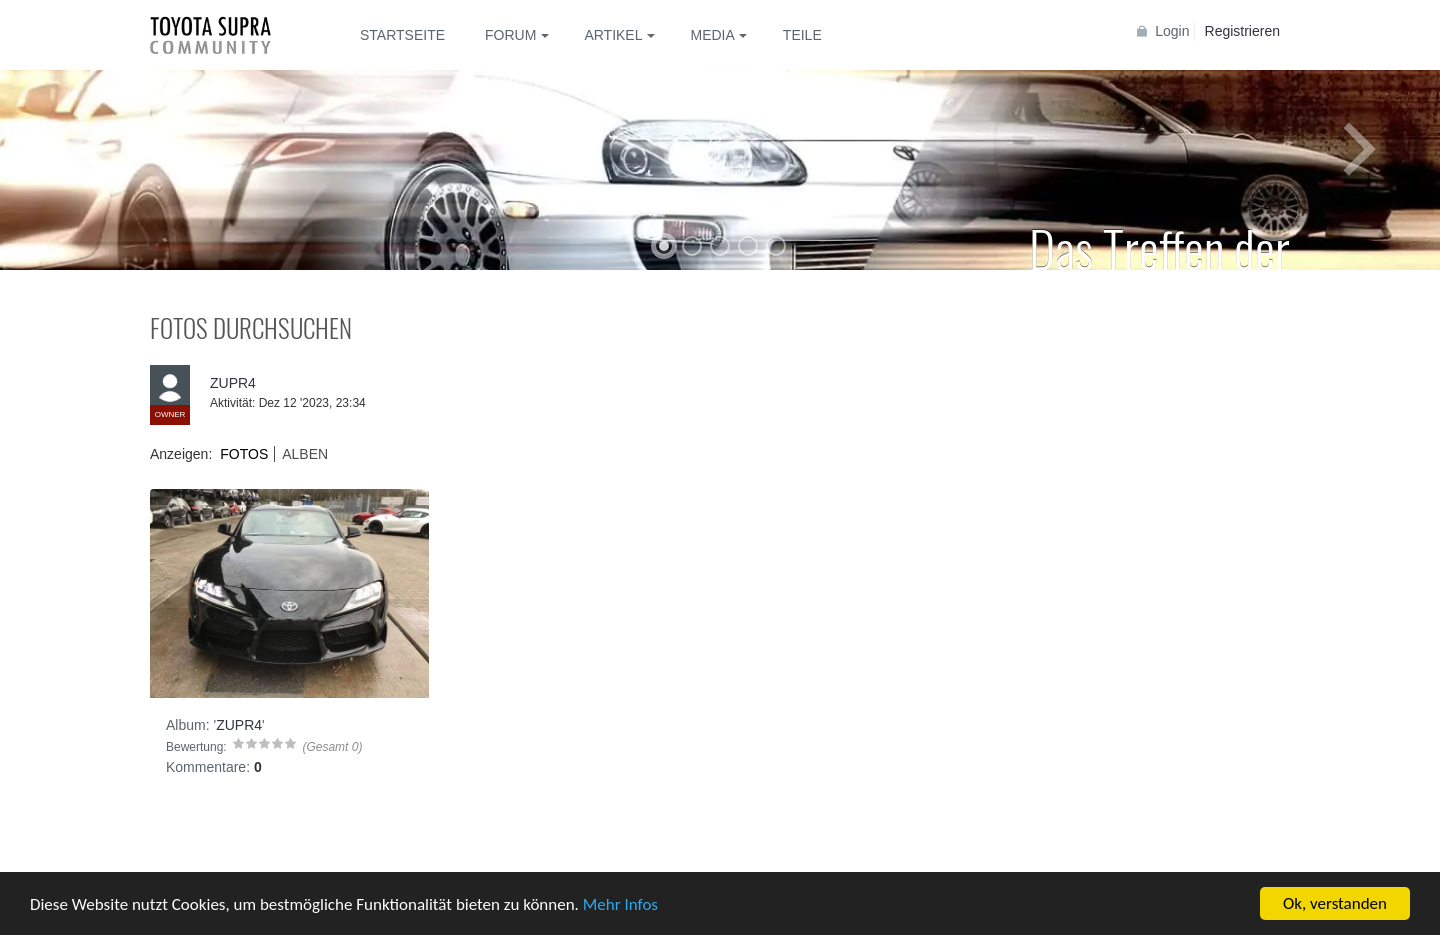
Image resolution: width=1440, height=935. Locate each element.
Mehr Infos (620, 904)
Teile (802, 35)
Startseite (402, 35)
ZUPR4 (233, 383)
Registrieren (1242, 31)
